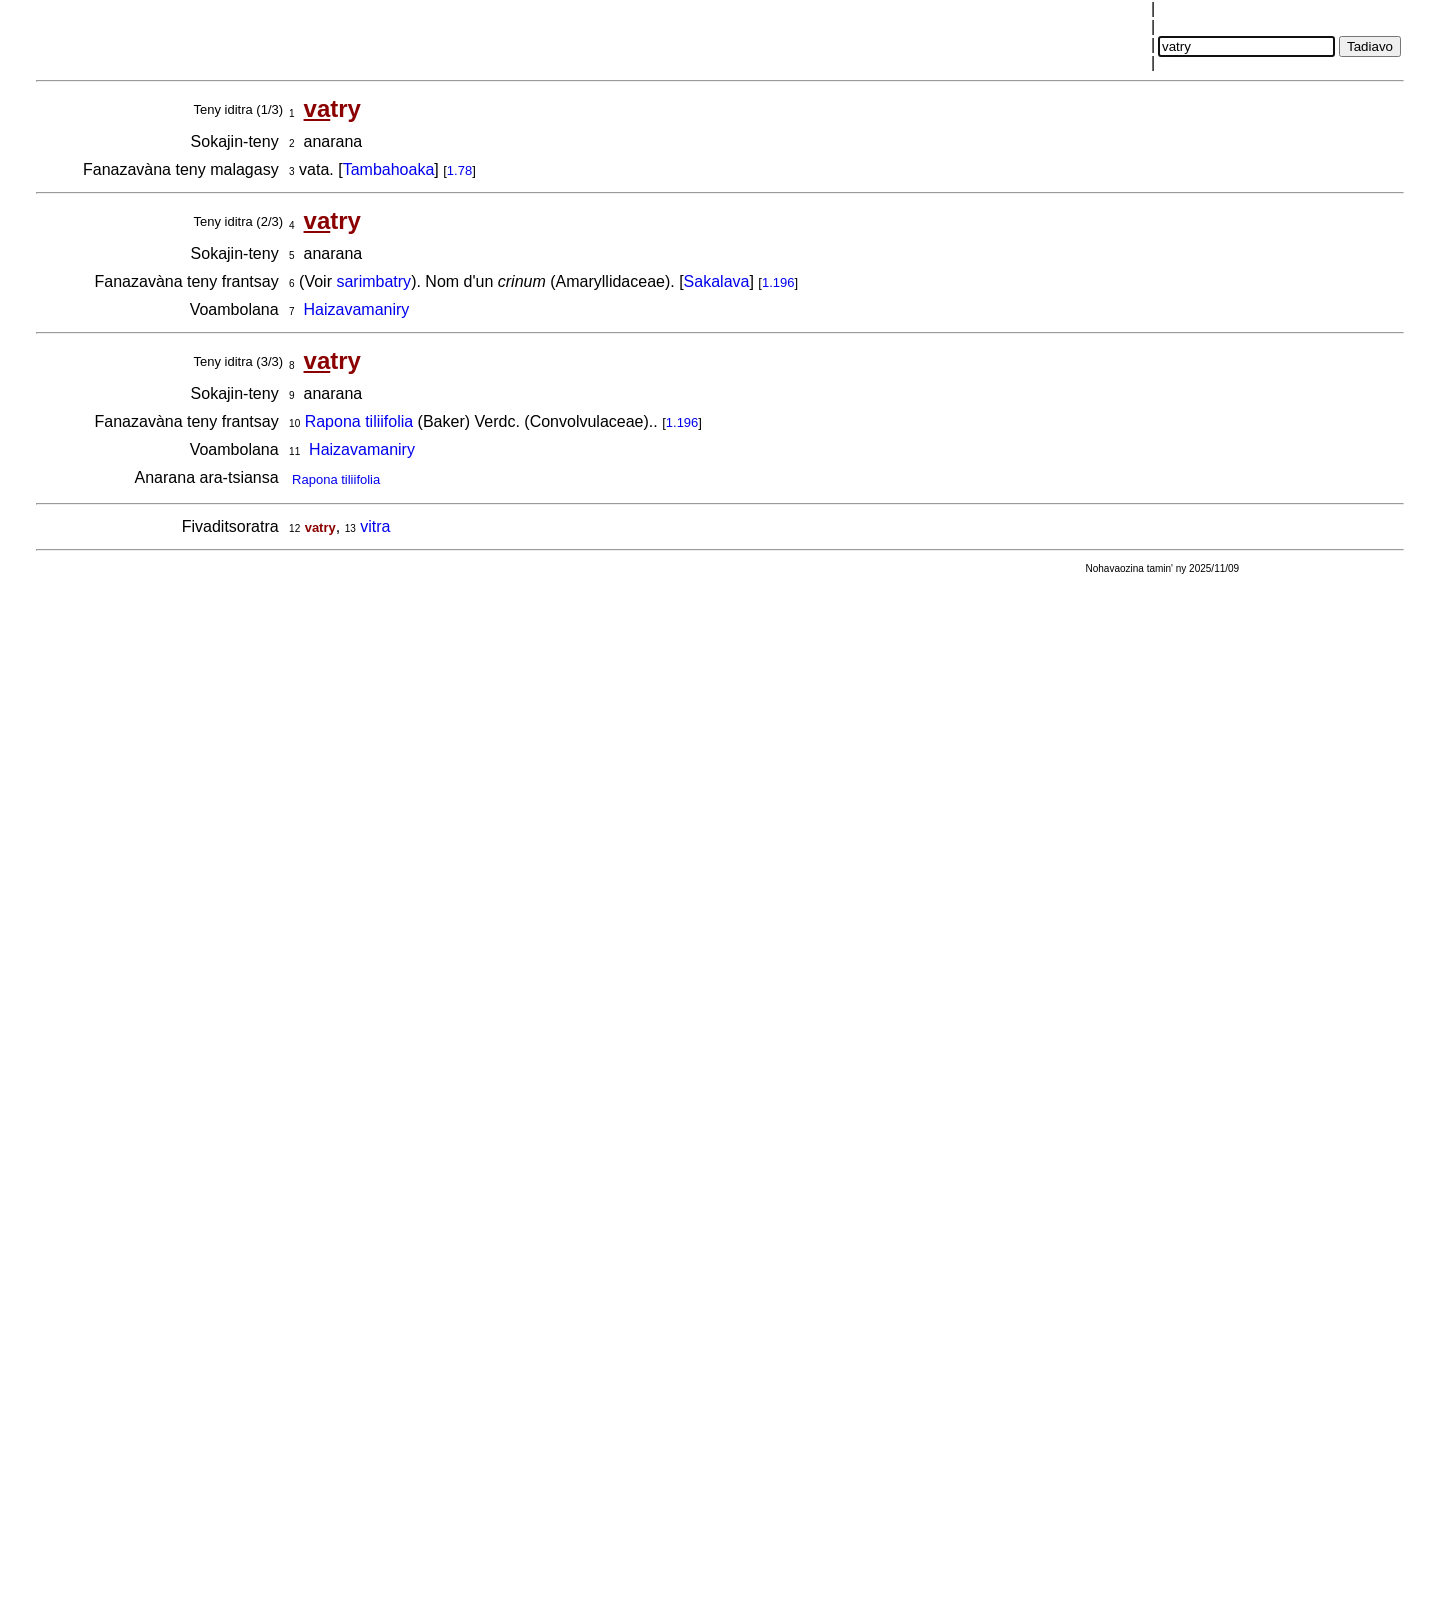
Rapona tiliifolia (359, 421)
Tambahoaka (389, 169)
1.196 (778, 282)
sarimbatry (373, 281)
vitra (375, 526)
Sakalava (717, 281)
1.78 (459, 170)
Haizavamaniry (357, 309)
